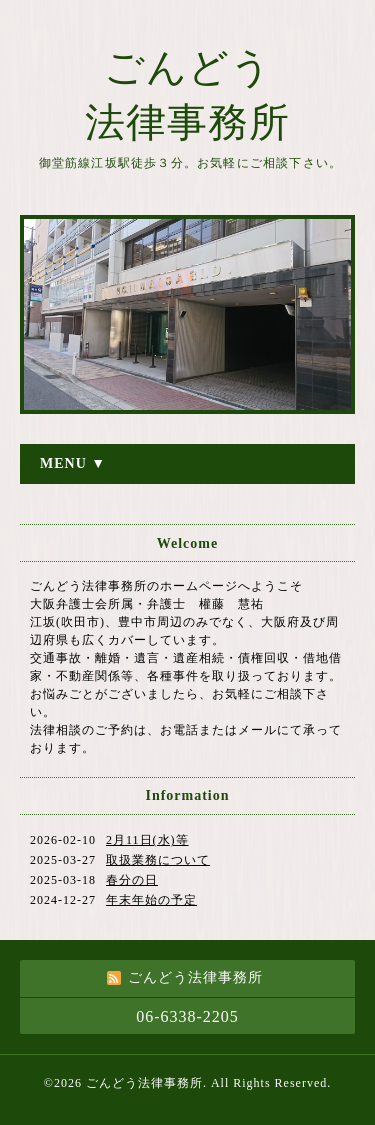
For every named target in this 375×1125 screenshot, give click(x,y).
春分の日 (132, 880)
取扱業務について (158, 860)
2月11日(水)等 (147, 840)
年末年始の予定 (151, 900)
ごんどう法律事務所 (144, 1083)
